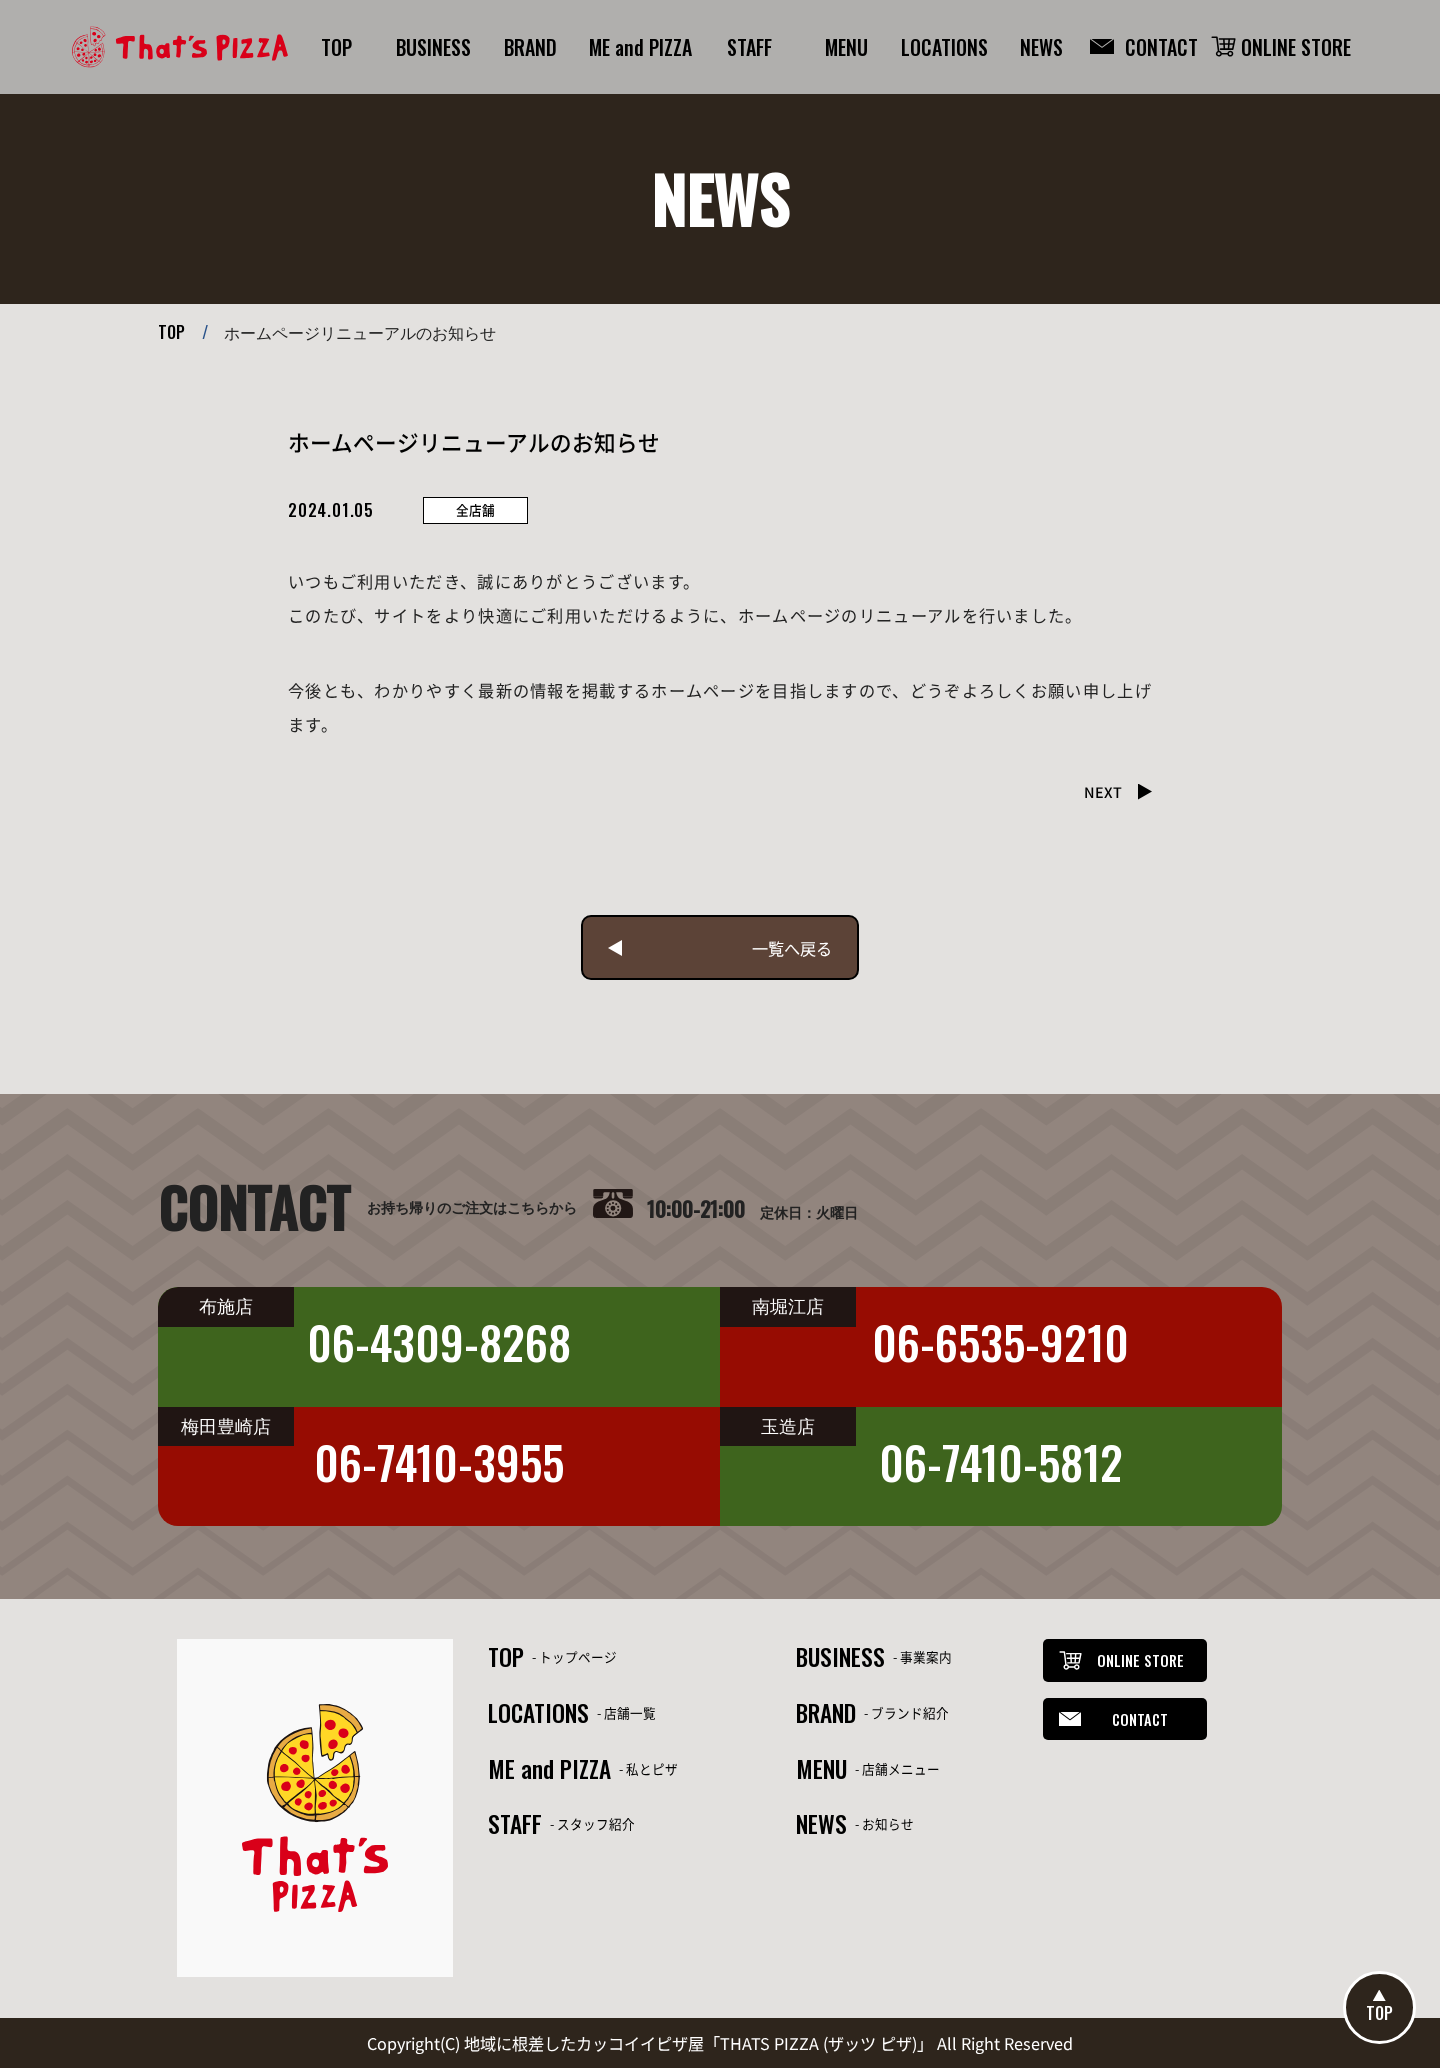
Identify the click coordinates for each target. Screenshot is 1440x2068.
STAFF (515, 1823)
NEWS (821, 1823)
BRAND (826, 1712)
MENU (821, 1768)
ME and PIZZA (549, 1768)
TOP (171, 332)
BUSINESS (840, 1656)
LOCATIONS (538, 1712)
